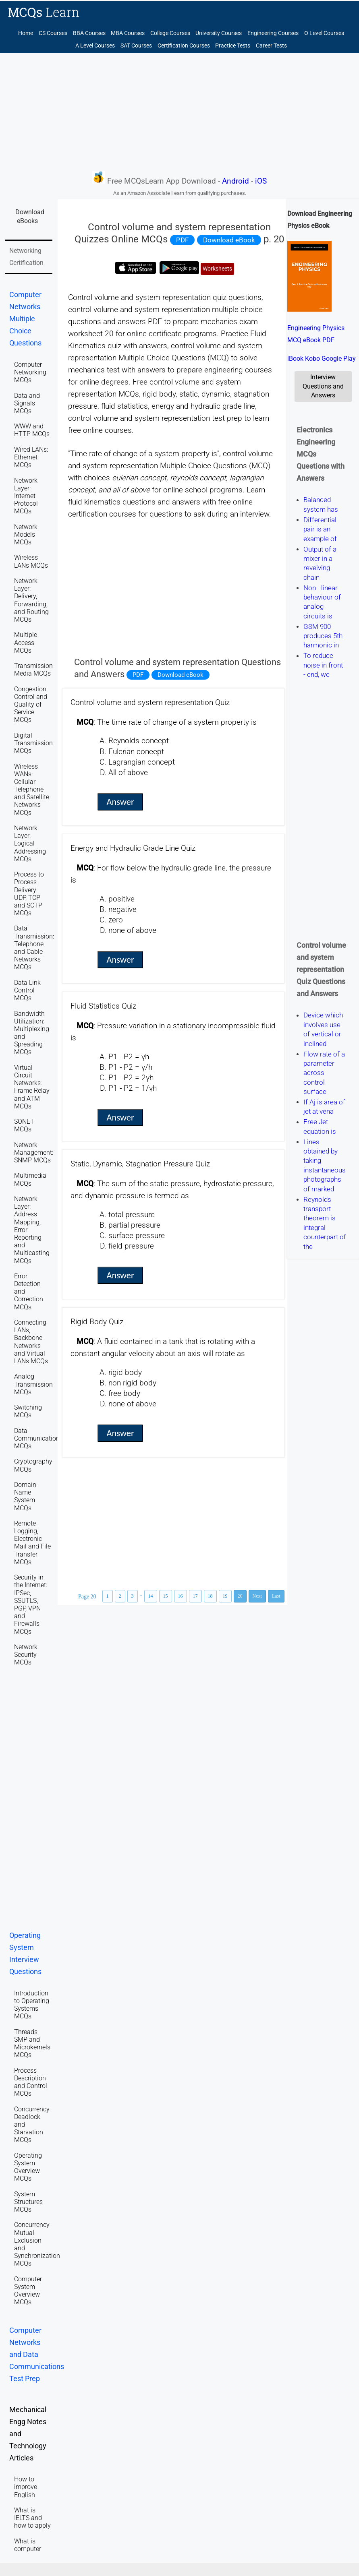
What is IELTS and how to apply (32, 2517)
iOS (261, 181)
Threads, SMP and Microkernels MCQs (32, 2043)
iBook (295, 358)
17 (195, 1596)
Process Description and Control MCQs (30, 2082)
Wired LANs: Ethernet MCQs (31, 457)
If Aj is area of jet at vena (324, 1106)
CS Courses (53, 33)
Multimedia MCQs (30, 1179)
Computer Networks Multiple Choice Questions (25, 319)
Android (235, 181)
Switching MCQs (28, 1411)
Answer (120, 801)
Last (276, 1596)
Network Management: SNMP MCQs (33, 1152)
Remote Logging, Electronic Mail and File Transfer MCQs (32, 1543)
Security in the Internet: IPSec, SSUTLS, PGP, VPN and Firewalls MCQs (30, 1604)
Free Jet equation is (319, 1126)
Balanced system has (320, 504)
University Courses (218, 33)
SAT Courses (136, 45)
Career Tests (271, 45)
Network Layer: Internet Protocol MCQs (26, 496)
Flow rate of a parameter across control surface (324, 1073)
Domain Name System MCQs (25, 1496)
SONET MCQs (24, 1125)
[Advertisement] (179, 111)
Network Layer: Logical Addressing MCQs (30, 843)
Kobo (312, 358)
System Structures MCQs (28, 2201)
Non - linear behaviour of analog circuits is (322, 602)
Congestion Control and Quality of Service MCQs (30, 704)
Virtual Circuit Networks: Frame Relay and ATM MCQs (32, 1087)
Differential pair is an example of (320, 529)
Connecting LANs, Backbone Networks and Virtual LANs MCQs (31, 1342)
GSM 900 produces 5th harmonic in (322, 635)
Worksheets (217, 268)
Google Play (339, 358)
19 (225, 1596)
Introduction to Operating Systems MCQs (31, 2004)
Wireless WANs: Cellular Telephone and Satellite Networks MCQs (31, 790)
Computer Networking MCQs (30, 372)
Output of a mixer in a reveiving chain (319, 563)
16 (180, 1596)
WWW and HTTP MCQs (32, 430)
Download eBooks (29, 216)
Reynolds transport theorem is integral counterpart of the (324, 1223)
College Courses (170, 33)
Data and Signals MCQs (27, 403)
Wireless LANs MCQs (31, 561)
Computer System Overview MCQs (28, 2290)
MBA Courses (128, 33)
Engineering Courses (273, 33)
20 (240, 1596)
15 (165, 1596)
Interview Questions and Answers (323, 386)
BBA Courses (89, 33)
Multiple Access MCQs (25, 642)
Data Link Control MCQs (27, 990)
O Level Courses (324, 33)
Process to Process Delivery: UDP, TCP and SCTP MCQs (29, 893)
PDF (182, 240)
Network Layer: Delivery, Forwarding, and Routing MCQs (31, 600)
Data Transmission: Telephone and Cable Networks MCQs (34, 947)
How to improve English (25, 2486)
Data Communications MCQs (38, 1438)
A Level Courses (95, 45)
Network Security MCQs (25, 1654)
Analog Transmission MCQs (33, 1384)
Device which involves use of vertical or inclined (323, 1029)
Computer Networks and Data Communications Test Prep (36, 2354)
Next (257, 1596)
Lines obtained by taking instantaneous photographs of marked (324, 1165)
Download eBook (229, 240)
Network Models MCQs (25, 534)
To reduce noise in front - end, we (323, 665)
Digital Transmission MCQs (33, 743)
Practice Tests (232, 45)
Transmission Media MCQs (33, 669)
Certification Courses (184, 45)
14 (150, 1596)
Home (25, 33)
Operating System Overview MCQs (28, 2167)
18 (210, 1596)
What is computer (27, 2545)
